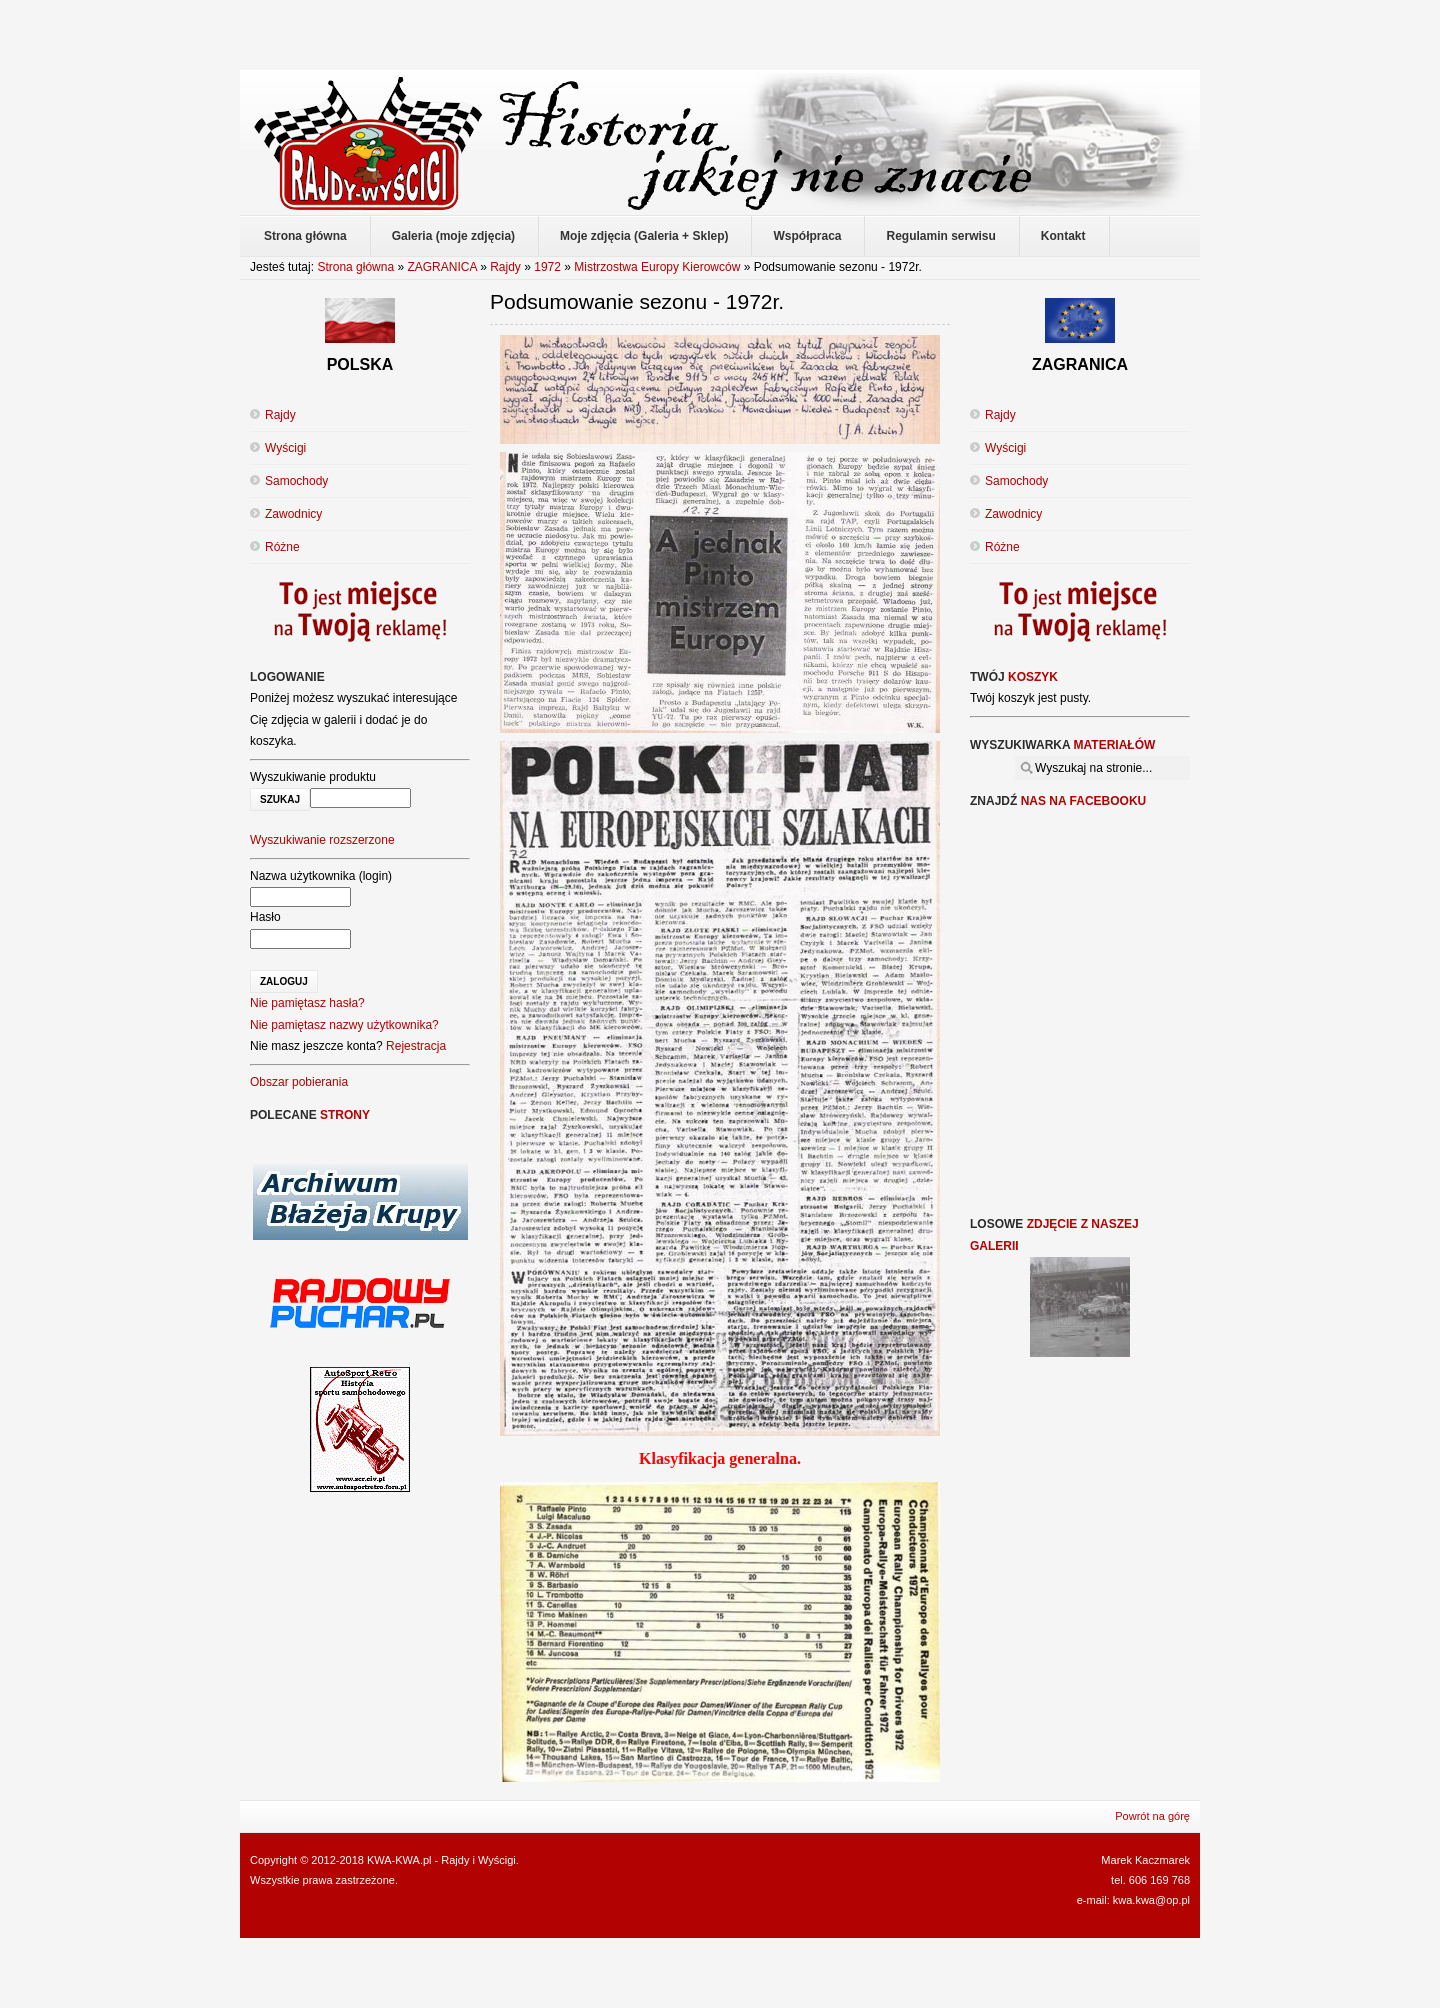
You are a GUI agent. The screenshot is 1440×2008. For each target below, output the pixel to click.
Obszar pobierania (299, 1082)
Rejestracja (416, 1046)
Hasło (265, 917)
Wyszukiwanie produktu (313, 777)
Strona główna (355, 267)
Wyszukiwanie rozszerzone (322, 840)
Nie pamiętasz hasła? (307, 1003)
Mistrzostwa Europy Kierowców (657, 267)
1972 (547, 267)
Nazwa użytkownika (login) (321, 876)
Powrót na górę (1152, 1816)
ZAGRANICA (441, 267)
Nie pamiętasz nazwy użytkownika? (344, 1025)
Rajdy (505, 267)
